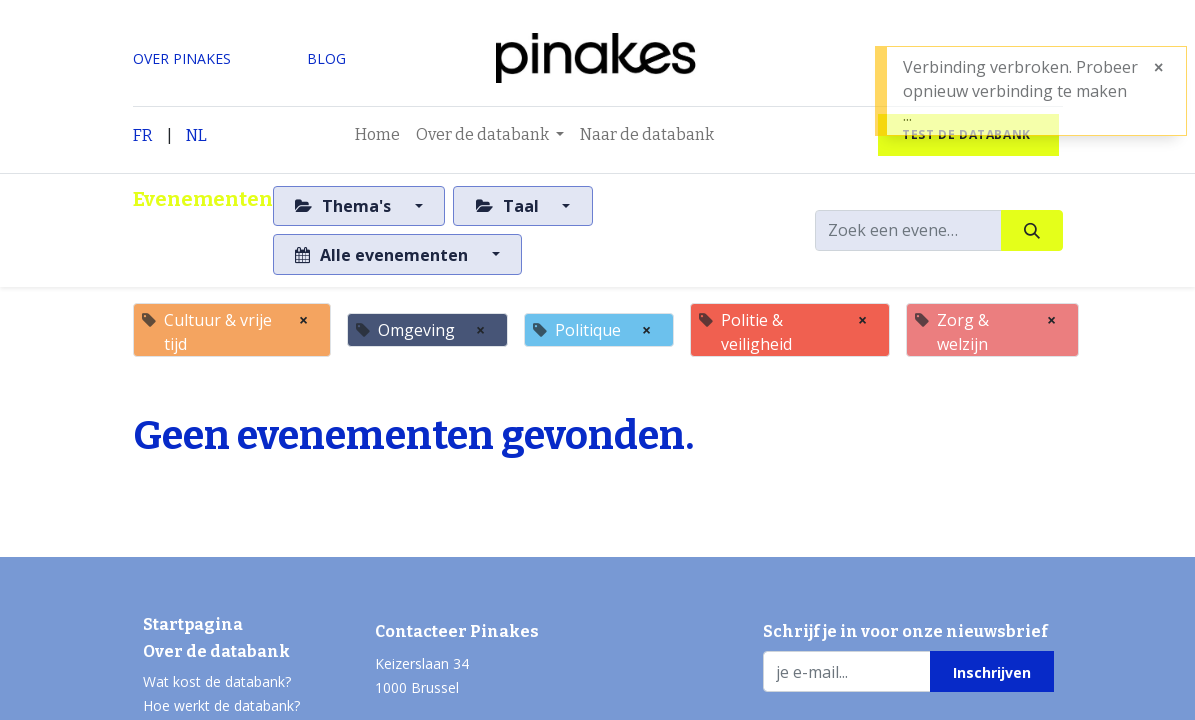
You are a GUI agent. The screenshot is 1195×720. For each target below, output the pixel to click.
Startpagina (193, 624)
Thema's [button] (345, 206)
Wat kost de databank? (217, 681)
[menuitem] (377, 135)
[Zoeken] (1031, 230)
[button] (991, 671)
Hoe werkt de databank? (221, 705)
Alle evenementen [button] (383, 255)
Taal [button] (509, 206)
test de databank (968, 134)
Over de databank (216, 651)
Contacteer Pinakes (457, 631)
